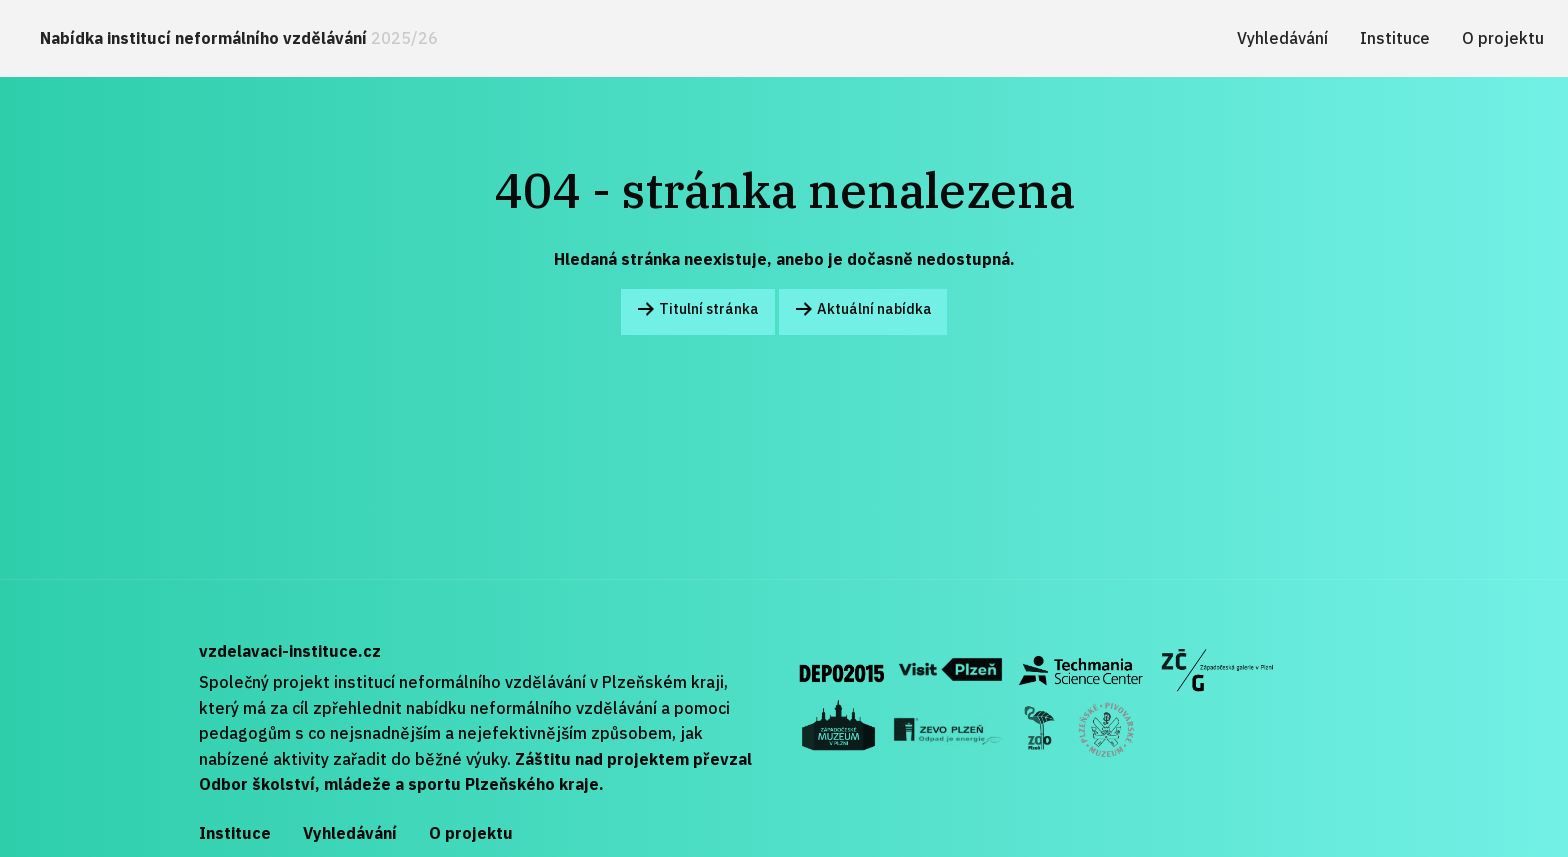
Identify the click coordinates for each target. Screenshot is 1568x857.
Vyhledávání (1282, 38)
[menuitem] (239, 38)
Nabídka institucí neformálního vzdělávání (239, 38)
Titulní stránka (697, 310)
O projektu (1503, 38)
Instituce (1395, 38)
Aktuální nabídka (863, 310)
